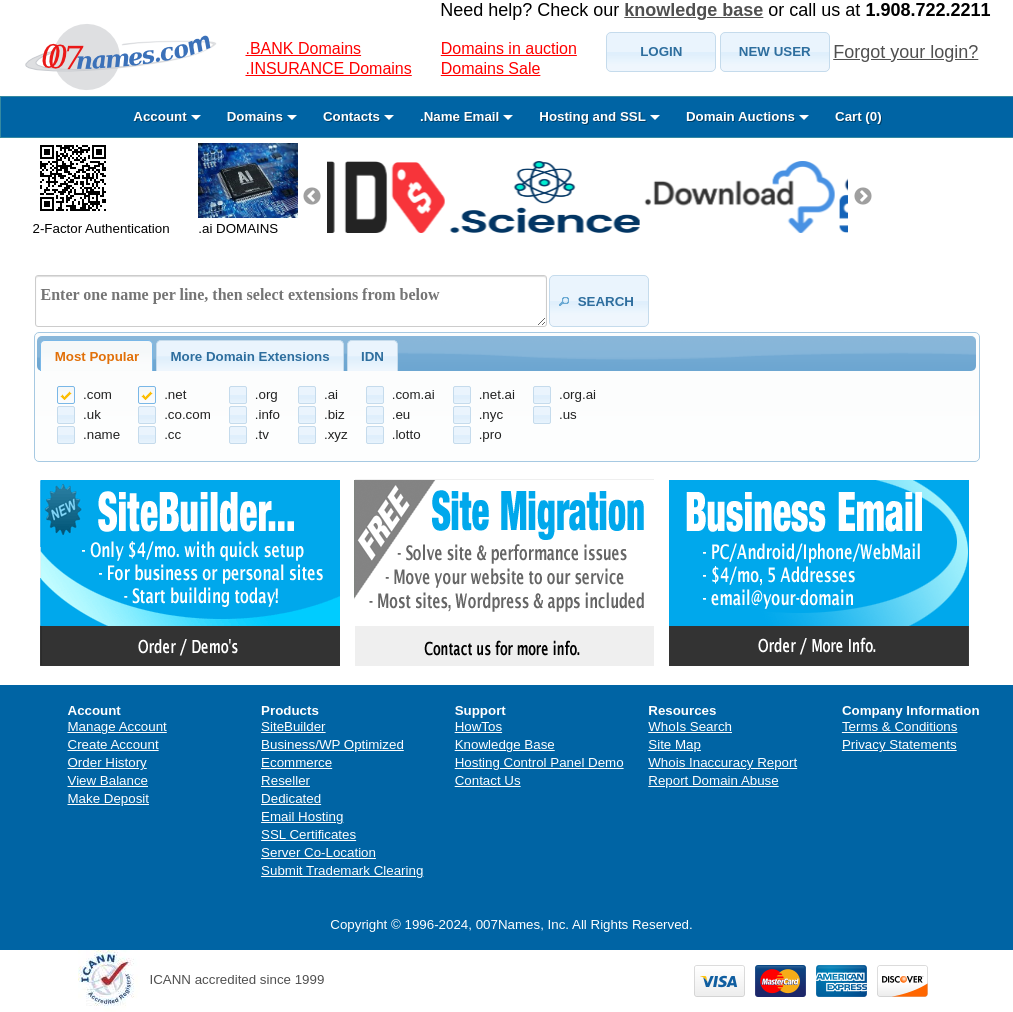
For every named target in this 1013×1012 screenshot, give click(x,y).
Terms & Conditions (900, 726)
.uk (92, 414)
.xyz (336, 434)
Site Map (674, 744)
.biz (334, 414)
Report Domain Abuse (713, 780)
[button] (661, 52)
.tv (262, 434)
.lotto (406, 434)
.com (97, 394)
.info (267, 414)
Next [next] (863, 197)
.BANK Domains (304, 48)
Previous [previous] (312, 197)
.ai (331, 394)
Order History (107, 762)
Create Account (113, 744)
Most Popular (97, 356)
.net (175, 394)
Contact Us (488, 780)
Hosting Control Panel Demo (539, 762)
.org (266, 394)
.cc (172, 434)
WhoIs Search (690, 726)
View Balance (108, 780)
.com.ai (413, 394)
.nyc (491, 414)
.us (568, 414)
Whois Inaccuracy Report (722, 762)
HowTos (478, 726)
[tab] (96, 356)
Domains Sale (491, 68)
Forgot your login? (905, 52)
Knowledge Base (505, 744)
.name (101, 434)
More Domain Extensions (249, 356)
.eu (401, 414)
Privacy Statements (899, 744)
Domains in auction (509, 48)
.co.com (187, 414)
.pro (490, 434)
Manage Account (117, 726)
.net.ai (497, 394)
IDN (372, 356)
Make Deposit (109, 798)
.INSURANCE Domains (329, 68)
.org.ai (577, 394)
